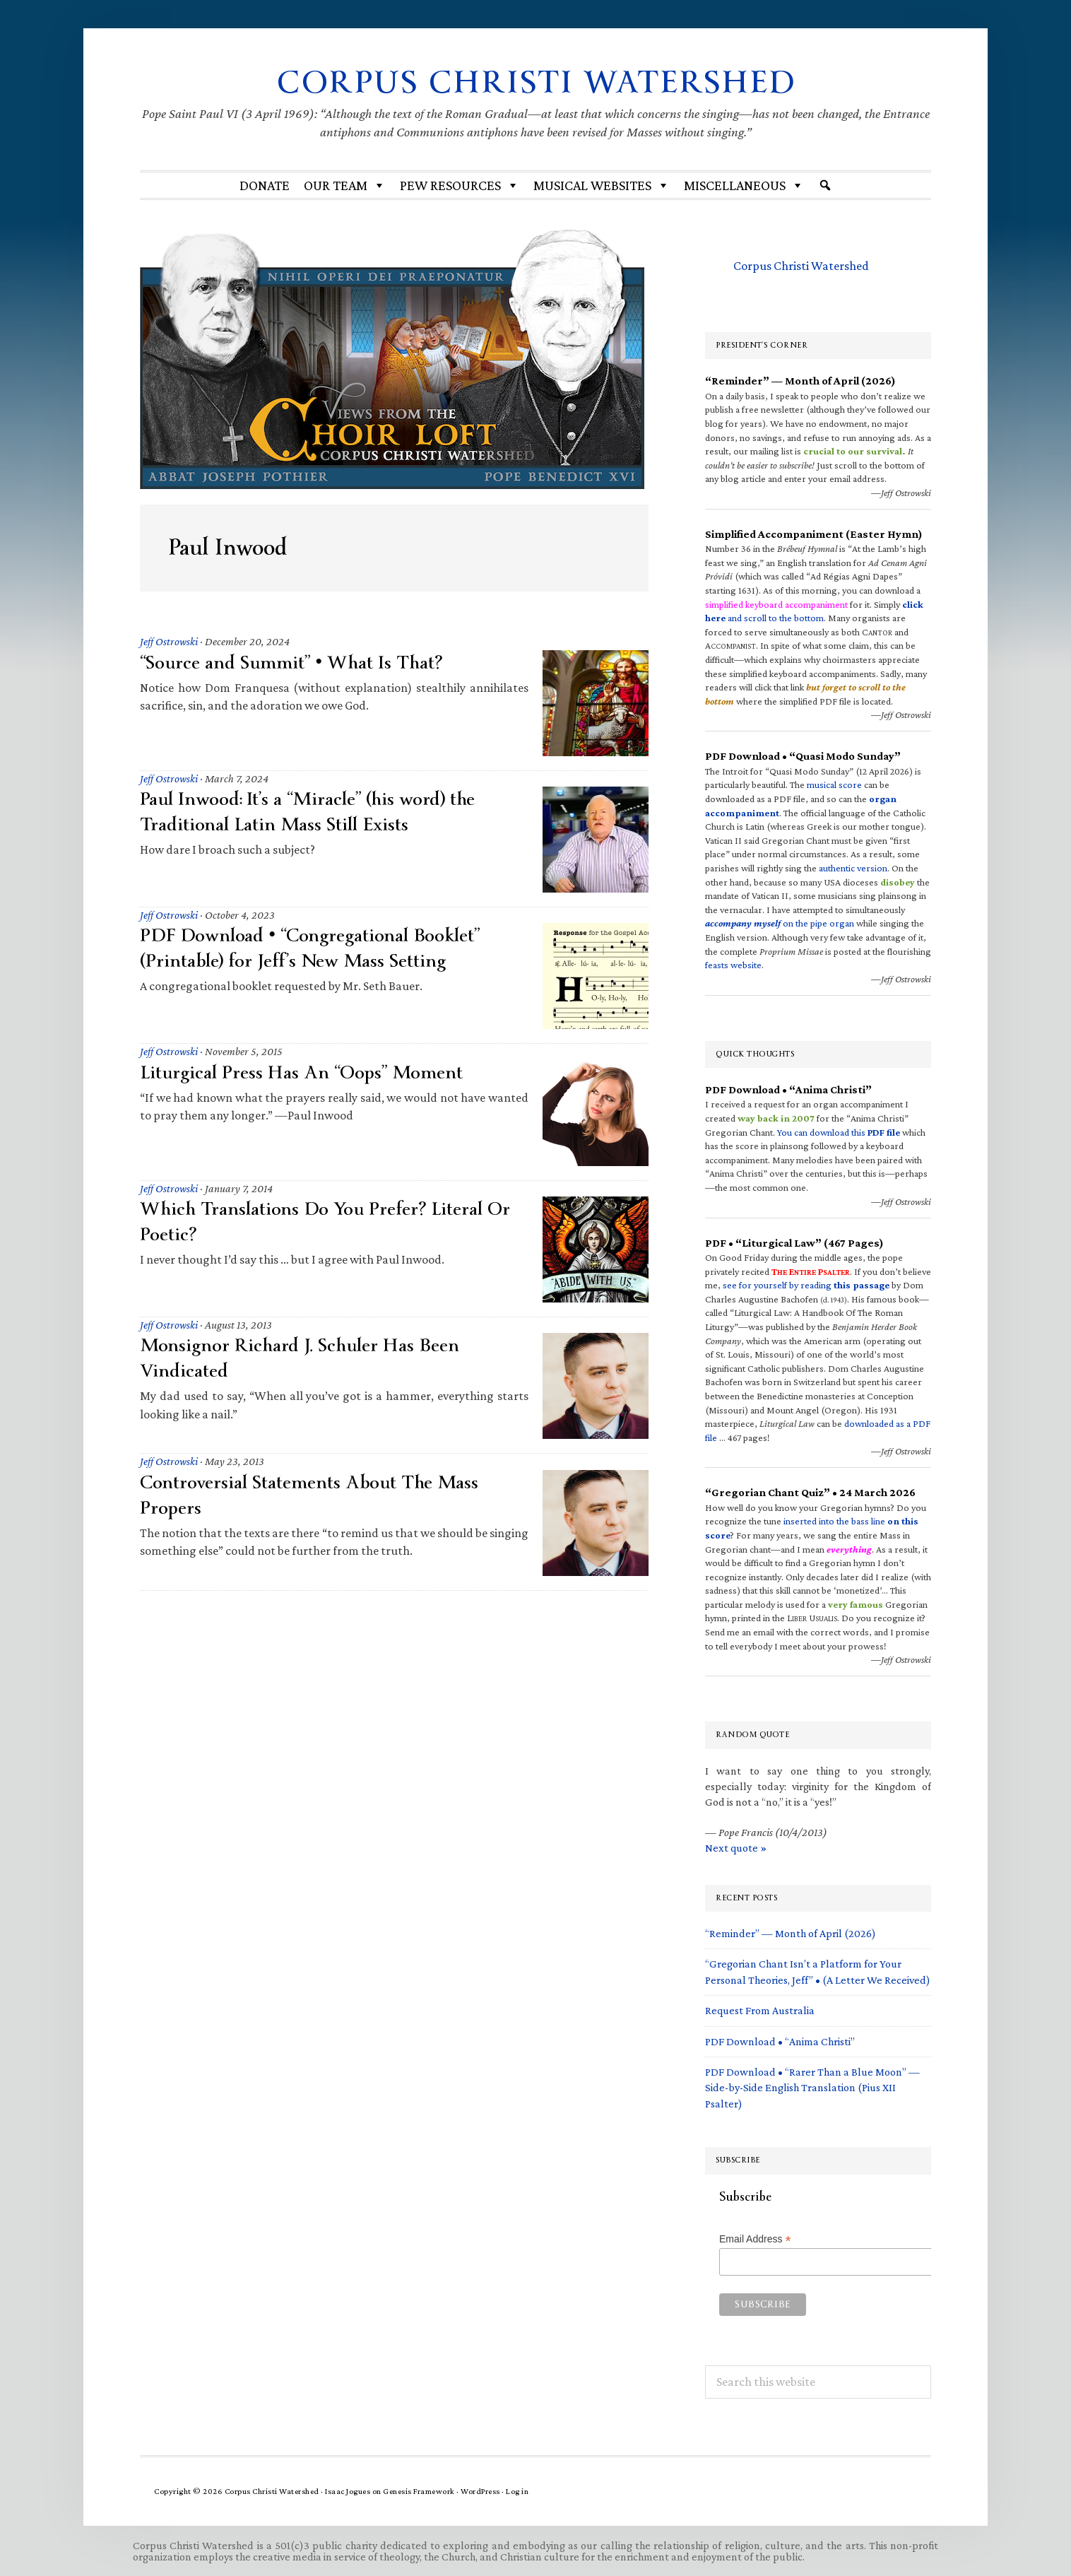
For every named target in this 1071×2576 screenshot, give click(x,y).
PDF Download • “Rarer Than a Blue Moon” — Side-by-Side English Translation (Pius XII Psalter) (812, 2087)
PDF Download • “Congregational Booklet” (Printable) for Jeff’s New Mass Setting (312, 948)
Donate (264, 184)
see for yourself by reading (806, 1284)
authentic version (853, 867)
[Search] (825, 184)
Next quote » (736, 1847)
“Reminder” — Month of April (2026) (790, 1933)
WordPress (480, 2490)
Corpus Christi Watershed (536, 82)
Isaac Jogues (347, 2490)
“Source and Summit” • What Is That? (292, 662)
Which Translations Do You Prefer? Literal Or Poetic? (327, 1220)
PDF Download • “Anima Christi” (780, 2041)
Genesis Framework (419, 2490)
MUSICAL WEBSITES (601, 184)
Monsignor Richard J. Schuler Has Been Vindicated (300, 1358)
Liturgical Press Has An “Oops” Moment (303, 1071)
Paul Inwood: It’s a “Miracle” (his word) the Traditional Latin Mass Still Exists (309, 811)
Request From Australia (760, 2010)
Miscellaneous (744, 184)
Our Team (345, 184)
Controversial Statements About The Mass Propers (310, 1494)
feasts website (733, 964)
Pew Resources (459, 184)
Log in (517, 2490)
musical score (834, 784)
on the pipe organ (779, 923)
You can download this (838, 1131)
